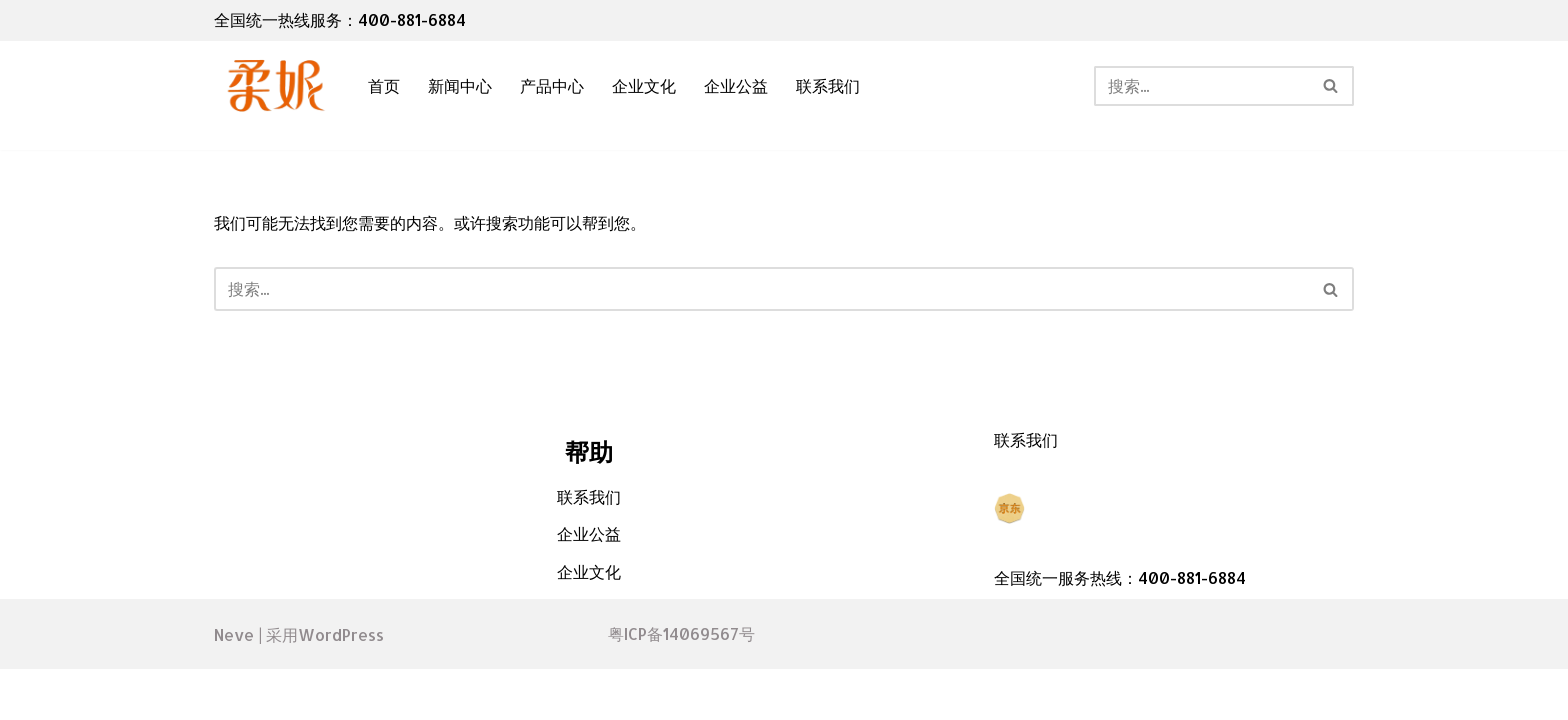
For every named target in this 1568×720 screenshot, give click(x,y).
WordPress (341, 684)
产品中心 (552, 86)
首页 (384, 86)
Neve (234, 684)
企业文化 (644, 86)
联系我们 (828, 86)
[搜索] (1201, 86)
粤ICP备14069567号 (681, 685)
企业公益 (736, 86)
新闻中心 (460, 86)
